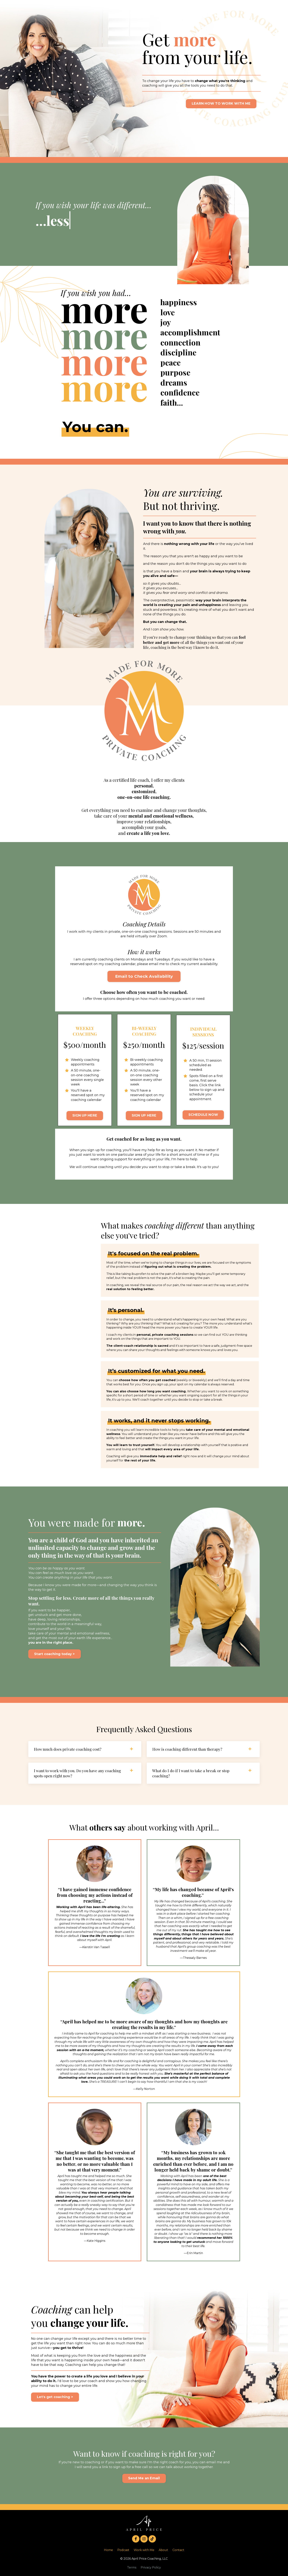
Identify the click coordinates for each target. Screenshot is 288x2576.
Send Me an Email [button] (144, 2478)
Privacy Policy (151, 2567)
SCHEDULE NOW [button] (203, 1115)
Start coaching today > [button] (54, 1654)
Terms (131, 2567)
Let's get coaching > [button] (55, 2397)
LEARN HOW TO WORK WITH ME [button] (221, 103)
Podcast (123, 2550)
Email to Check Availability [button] (144, 976)
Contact (178, 2550)
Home (108, 2550)
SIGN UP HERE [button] (84, 1115)
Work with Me (144, 2550)
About (163, 2550)
